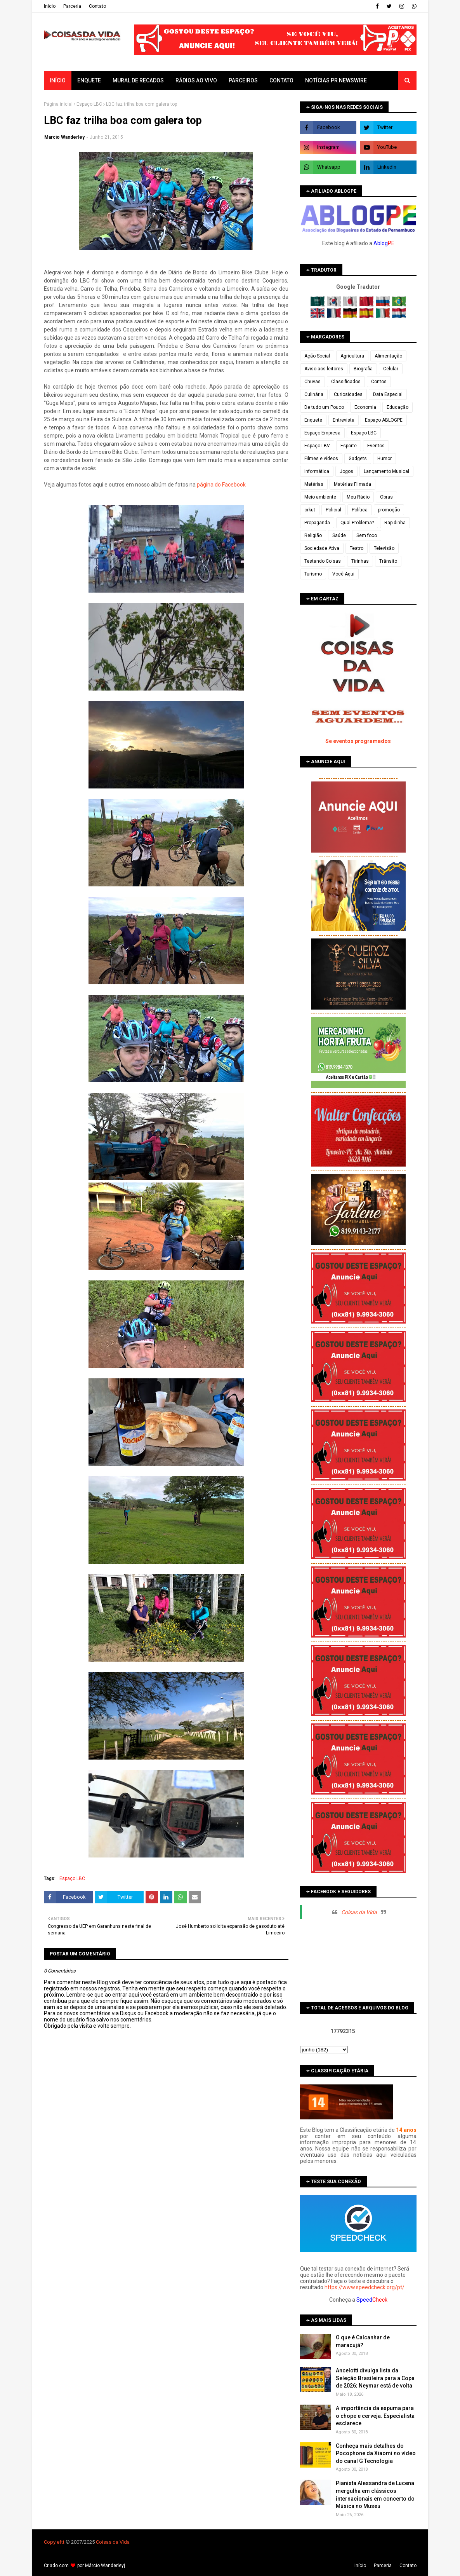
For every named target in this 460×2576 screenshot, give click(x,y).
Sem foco (366, 535)
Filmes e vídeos (321, 458)
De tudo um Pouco (324, 407)
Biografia (363, 368)
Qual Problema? (357, 522)
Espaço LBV (317, 445)
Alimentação (388, 356)
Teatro (356, 548)
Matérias (313, 484)
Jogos (346, 471)
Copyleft (53, 2542)
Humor (384, 458)
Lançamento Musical (386, 471)
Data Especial (388, 394)
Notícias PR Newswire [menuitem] (336, 80)
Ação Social (317, 356)
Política (360, 510)
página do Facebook (221, 484)
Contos (379, 381)
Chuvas (312, 381)
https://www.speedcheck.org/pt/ (364, 2287)
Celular (390, 368)
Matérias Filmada (352, 484)
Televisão (384, 548)
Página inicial (58, 104)
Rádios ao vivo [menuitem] (196, 80)
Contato (97, 6)
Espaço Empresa (322, 433)
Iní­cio (50, 6)
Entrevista (343, 420)
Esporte (348, 445)
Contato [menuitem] (281, 80)
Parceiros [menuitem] (243, 80)
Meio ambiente (320, 497)
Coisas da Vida (359, 1912)
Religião (313, 535)
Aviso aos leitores (323, 368)
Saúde (339, 535)
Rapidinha (395, 522)
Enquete (313, 420)
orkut (309, 510)
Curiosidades (348, 394)
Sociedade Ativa (321, 548)
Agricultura (352, 356)
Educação (397, 407)
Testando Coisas (322, 561)
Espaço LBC (89, 104)
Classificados (346, 381)
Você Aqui (343, 574)
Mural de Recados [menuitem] (138, 80)
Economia (365, 407)
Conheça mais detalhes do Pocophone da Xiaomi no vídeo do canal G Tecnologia (376, 2453)
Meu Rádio (358, 497)
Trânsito (388, 561)
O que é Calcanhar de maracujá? (363, 2341)
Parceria (72, 6)
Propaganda (317, 522)
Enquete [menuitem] (89, 80)
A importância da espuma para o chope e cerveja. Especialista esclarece (375, 2415)
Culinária (313, 394)
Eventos (376, 445)
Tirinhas (360, 561)
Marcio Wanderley (64, 137)
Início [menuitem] (58, 80)
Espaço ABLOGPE (384, 420)
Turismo (313, 574)
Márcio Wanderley (104, 2565)
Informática (316, 471)
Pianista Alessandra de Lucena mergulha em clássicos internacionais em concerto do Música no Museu (375, 2494)
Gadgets (358, 458)
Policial (333, 510)
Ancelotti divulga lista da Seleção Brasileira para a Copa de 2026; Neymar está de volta (375, 2378)
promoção (389, 510)
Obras (386, 497)
